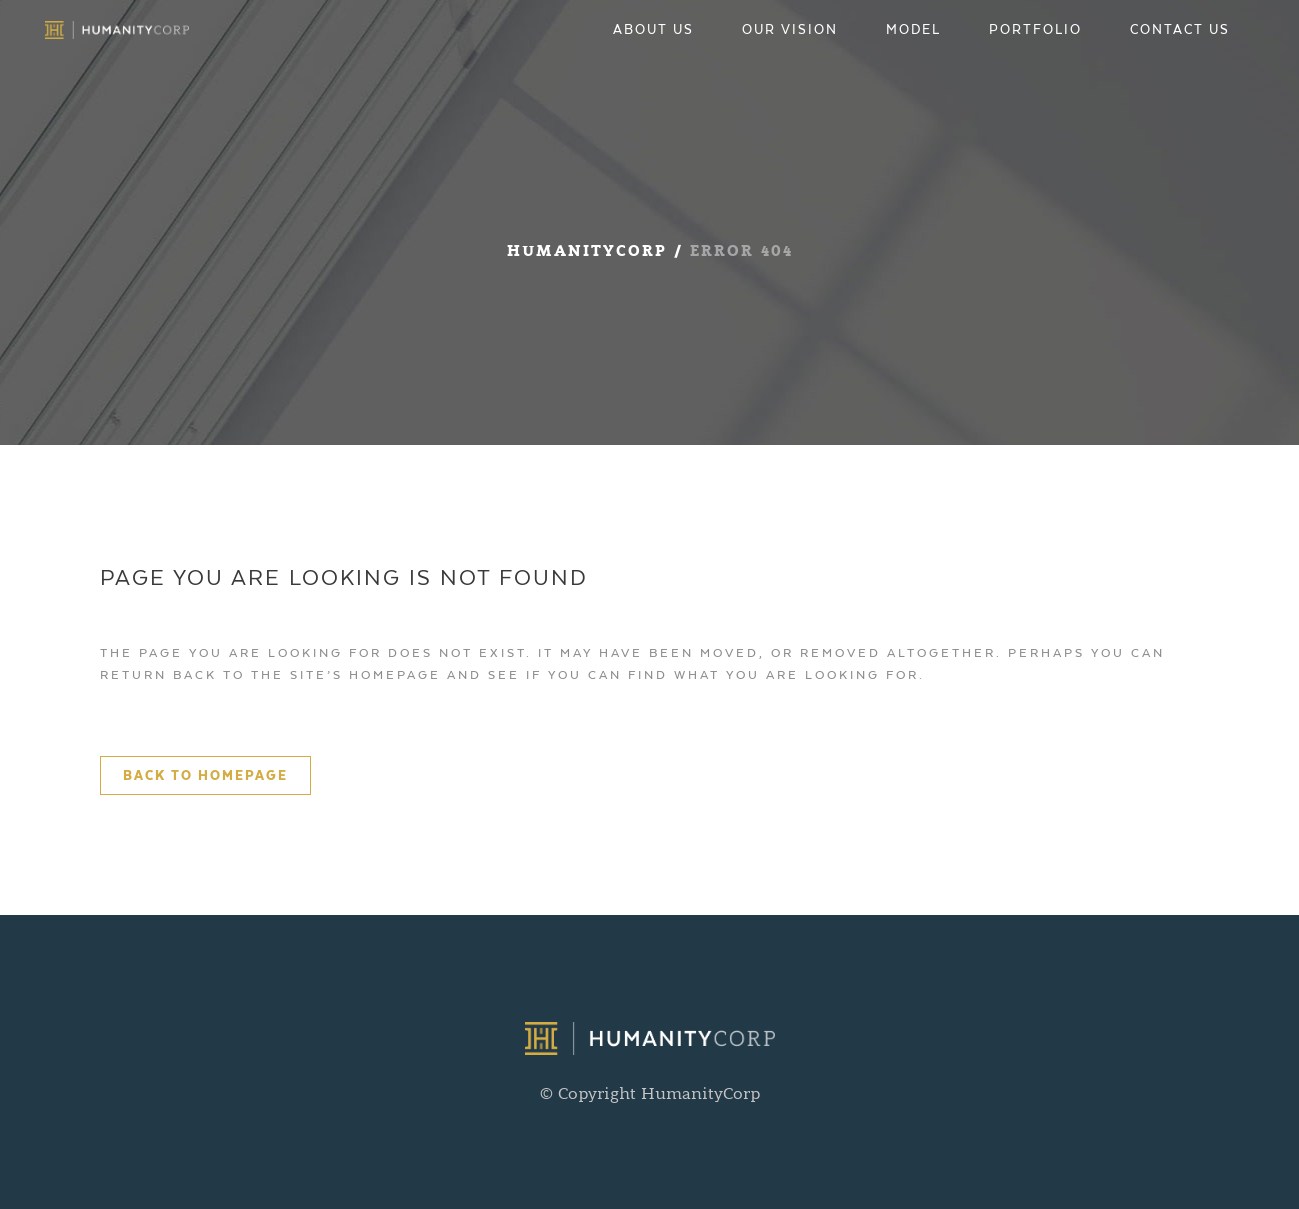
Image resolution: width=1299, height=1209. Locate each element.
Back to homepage (205, 775)
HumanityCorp (587, 252)
